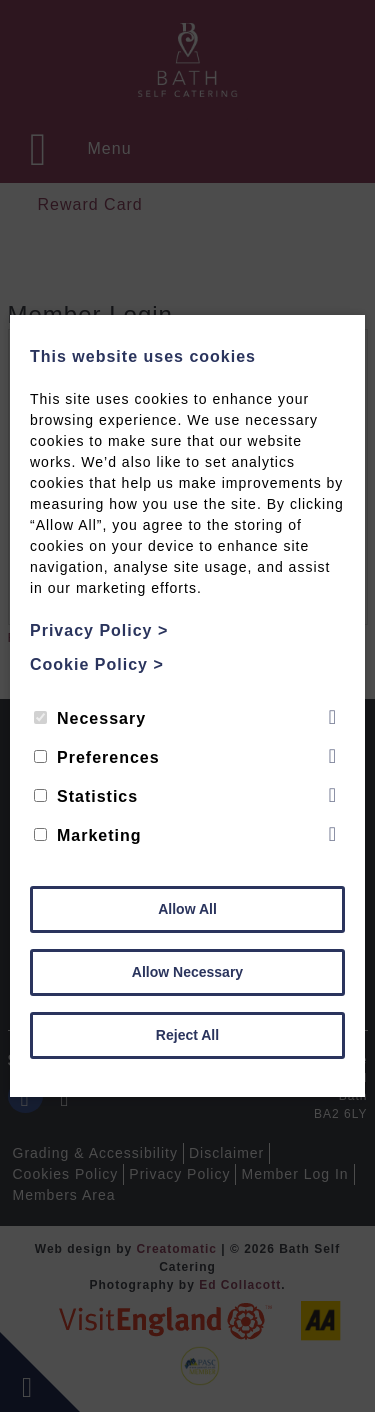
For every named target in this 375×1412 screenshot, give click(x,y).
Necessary (90, 718)
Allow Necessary (187, 972)
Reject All (187, 1035)
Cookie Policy (97, 664)
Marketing (88, 835)
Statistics (86, 796)
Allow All (187, 909)
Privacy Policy (99, 630)
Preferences (97, 757)
